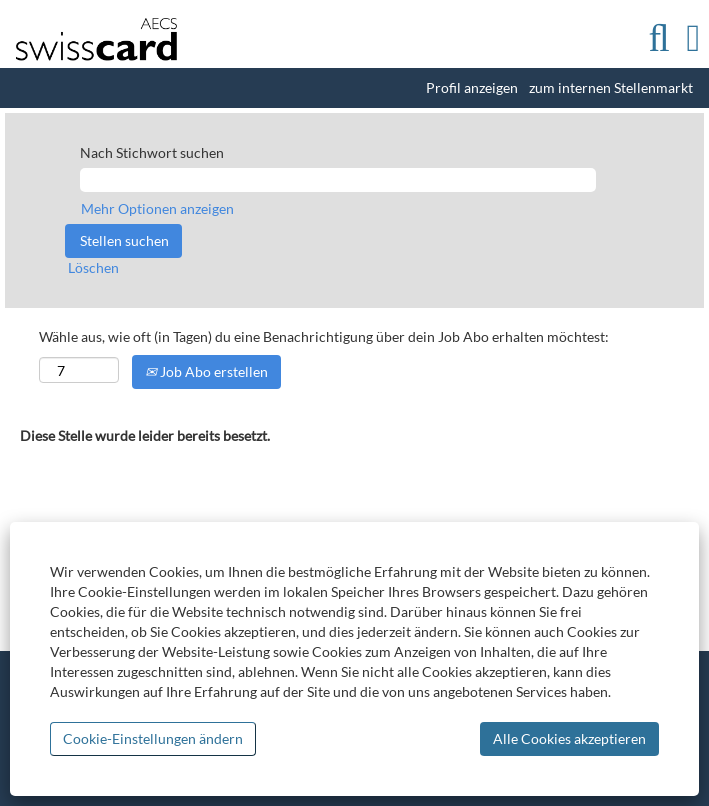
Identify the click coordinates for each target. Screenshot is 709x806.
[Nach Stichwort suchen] (338, 180)
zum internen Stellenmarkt (611, 88)
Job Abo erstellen (206, 371)
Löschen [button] (93, 267)
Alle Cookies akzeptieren (569, 738)
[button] (693, 37)
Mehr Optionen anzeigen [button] (157, 208)
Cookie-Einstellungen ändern (153, 738)
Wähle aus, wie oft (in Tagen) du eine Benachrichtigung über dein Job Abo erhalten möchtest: (324, 336)
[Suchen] (659, 37)
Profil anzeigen (472, 88)
